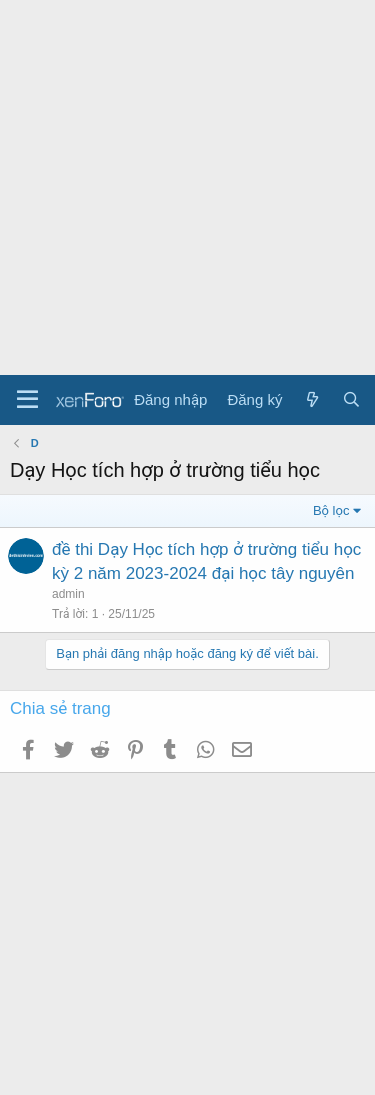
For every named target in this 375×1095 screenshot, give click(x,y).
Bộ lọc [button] (331, 510)
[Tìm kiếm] (351, 399)
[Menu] (27, 400)
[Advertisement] (187, 187)
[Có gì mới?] (311, 399)
